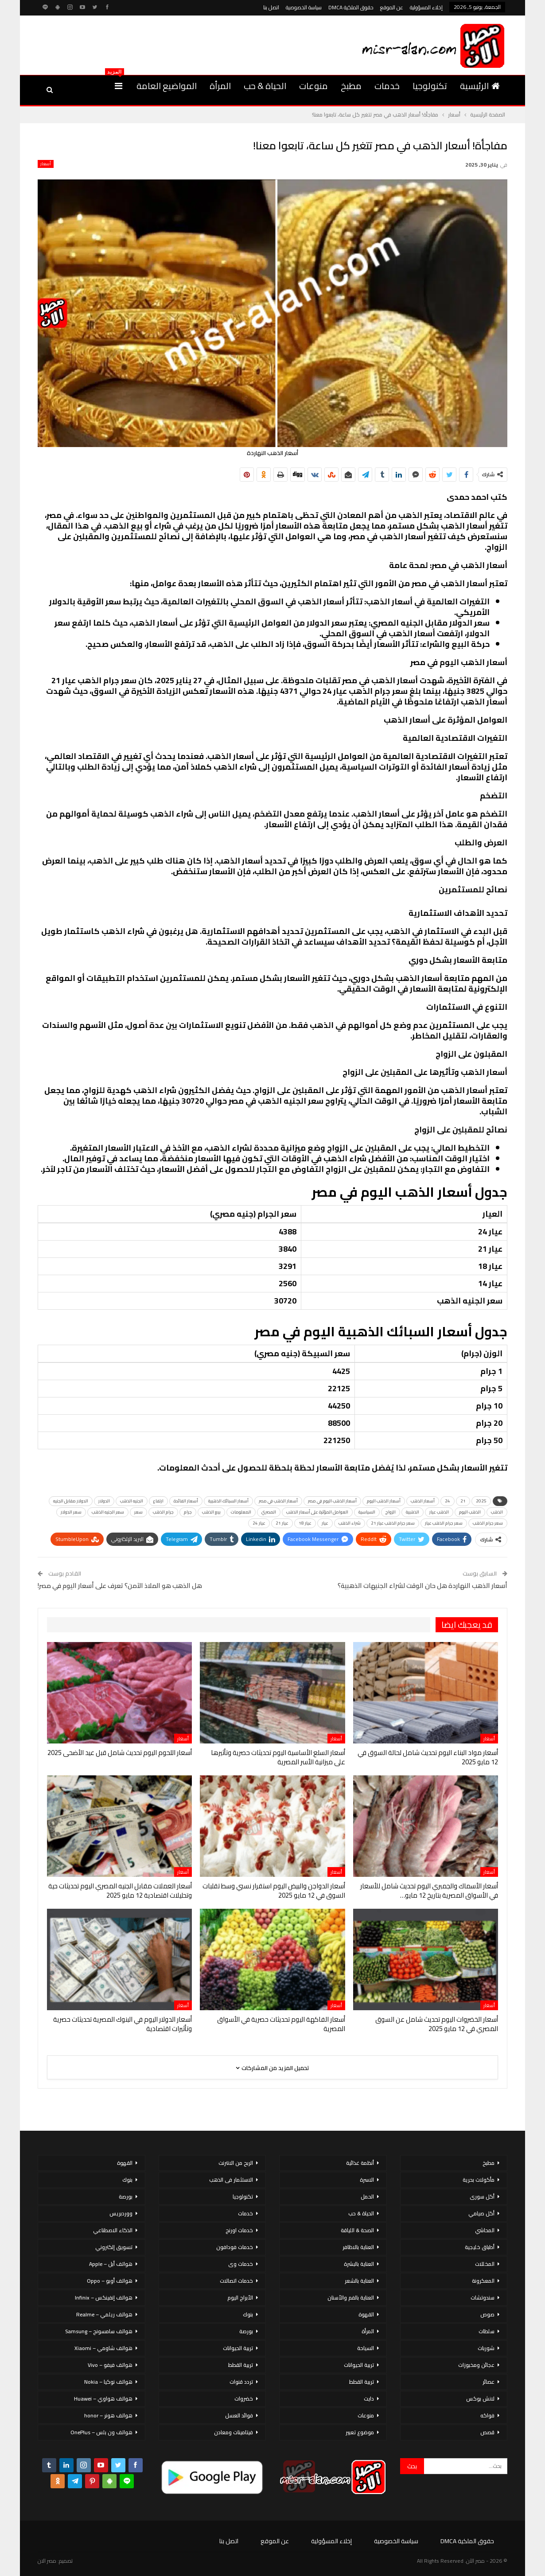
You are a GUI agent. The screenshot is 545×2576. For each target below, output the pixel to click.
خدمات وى (240, 2264)
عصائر (488, 2382)
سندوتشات (482, 2297)
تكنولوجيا (430, 86)
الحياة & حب (265, 86)
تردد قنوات (241, 2382)
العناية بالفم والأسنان (350, 2297)
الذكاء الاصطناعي (112, 2230)
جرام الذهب (163, 1512)
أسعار (45, 164)
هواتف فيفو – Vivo (110, 2365)
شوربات (486, 2348)
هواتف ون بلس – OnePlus (101, 2432)
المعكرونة (483, 2281)
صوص (487, 2314)
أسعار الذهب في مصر (278, 1501)
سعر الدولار (71, 1512)
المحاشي (484, 2230)
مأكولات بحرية (478, 2180)
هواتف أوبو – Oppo (109, 2281)
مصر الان (47, 2561)
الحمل (367, 2196)
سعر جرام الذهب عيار (444, 1523)
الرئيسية (480, 86)
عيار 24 (259, 1523)
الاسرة (367, 2180)
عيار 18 (305, 1523)
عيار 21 (282, 1523)
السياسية (366, 1512)
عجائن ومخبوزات (476, 2365)
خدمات (387, 86)
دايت (369, 2398)
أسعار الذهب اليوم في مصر (332, 1501)
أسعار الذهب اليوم (384, 1501)
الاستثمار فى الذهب (231, 2180)
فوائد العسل (239, 2415)
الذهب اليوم (470, 1512)
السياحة (365, 2348)
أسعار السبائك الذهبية (228, 1501)
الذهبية (412, 1512)
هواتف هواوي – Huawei (103, 2398)
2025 (481, 1501)
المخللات (484, 2264)
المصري (268, 1512)
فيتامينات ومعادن (233, 2432)
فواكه (487, 2415)
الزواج (390, 1512)
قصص (487, 2432)
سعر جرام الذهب (488, 1523)
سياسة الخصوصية (304, 7)
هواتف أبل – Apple (110, 2264)
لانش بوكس (480, 2398)
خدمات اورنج (239, 2230)
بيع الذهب (211, 1512)
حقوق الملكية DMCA (351, 7)
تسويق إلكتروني (113, 2247)
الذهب (497, 1512)
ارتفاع (158, 1501)
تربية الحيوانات (359, 2365)
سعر (138, 1512)
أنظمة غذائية (360, 2163)
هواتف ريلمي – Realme (104, 2314)
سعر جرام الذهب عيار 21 (393, 1523)
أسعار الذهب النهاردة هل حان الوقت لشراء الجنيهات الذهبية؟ (422, 1585)
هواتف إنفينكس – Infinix (103, 2297)
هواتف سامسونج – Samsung (98, 2331)
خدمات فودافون (234, 2247)
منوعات (313, 86)
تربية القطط (361, 2382)
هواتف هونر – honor (108, 2415)
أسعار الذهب (423, 1501)
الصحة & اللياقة (357, 2230)
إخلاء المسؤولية (426, 7)
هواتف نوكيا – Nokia (108, 2382)
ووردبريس (120, 2213)
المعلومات (241, 1512)
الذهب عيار (439, 1512)
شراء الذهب (350, 1523)
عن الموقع (391, 7)
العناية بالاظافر (358, 2247)
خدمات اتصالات (236, 2281)
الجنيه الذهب (131, 1501)
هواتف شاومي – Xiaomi (103, 2348)
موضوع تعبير (360, 2432)
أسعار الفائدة (186, 1501)
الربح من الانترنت (235, 2163)
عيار (325, 1523)
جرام (188, 1512)
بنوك (248, 2314)
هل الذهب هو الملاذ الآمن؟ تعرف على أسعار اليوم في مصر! (120, 1585)
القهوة (366, 2314)
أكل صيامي (481, 2213)
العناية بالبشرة (359, 2264)
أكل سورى (482, 2196)
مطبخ (351, 86)
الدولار (104, 1501)
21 (463, 1501)
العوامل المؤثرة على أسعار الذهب (317, 1512)
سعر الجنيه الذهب (108, 1512)
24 (447, 1501)
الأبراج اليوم (240, 2297)
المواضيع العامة (166, 86)
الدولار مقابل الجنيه (70, 1501)
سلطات (486, 2331)
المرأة (220, 86)
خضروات (243, 2398)
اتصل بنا (271, 7)
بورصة (246, 2331)
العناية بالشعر (359, 2281)
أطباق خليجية (479, 2247)
